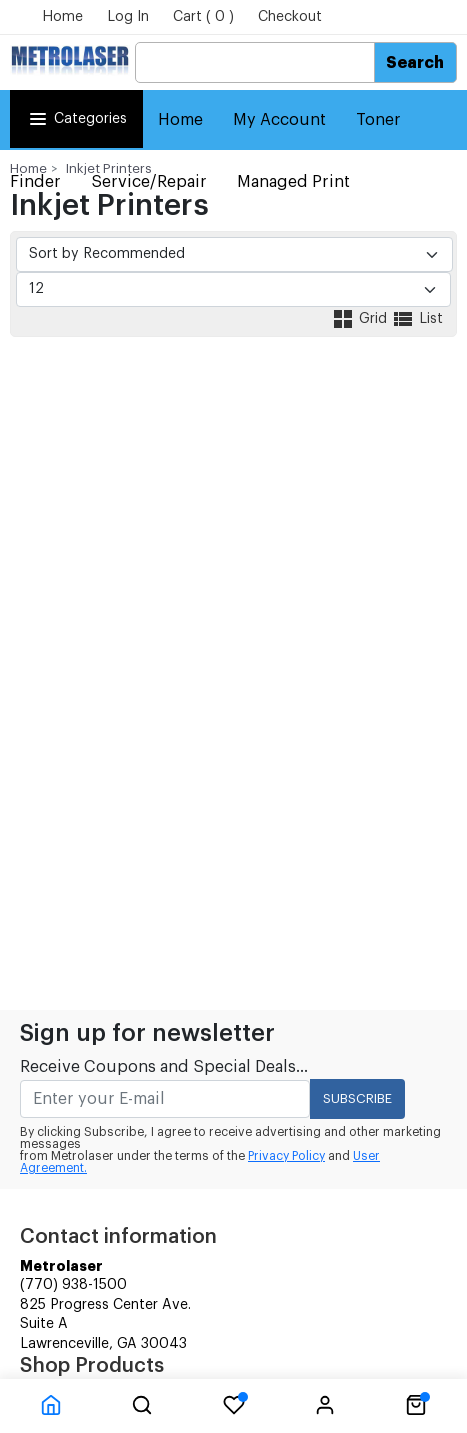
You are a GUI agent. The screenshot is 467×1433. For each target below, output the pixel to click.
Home (62, 17)
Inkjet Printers (109, 168)
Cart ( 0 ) (203, 17)
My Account (279, 120)
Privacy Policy (286, 1156)
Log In (128, 17)
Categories (76, 119)
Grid (361, 319)
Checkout (290, 17)
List (417, 319)
